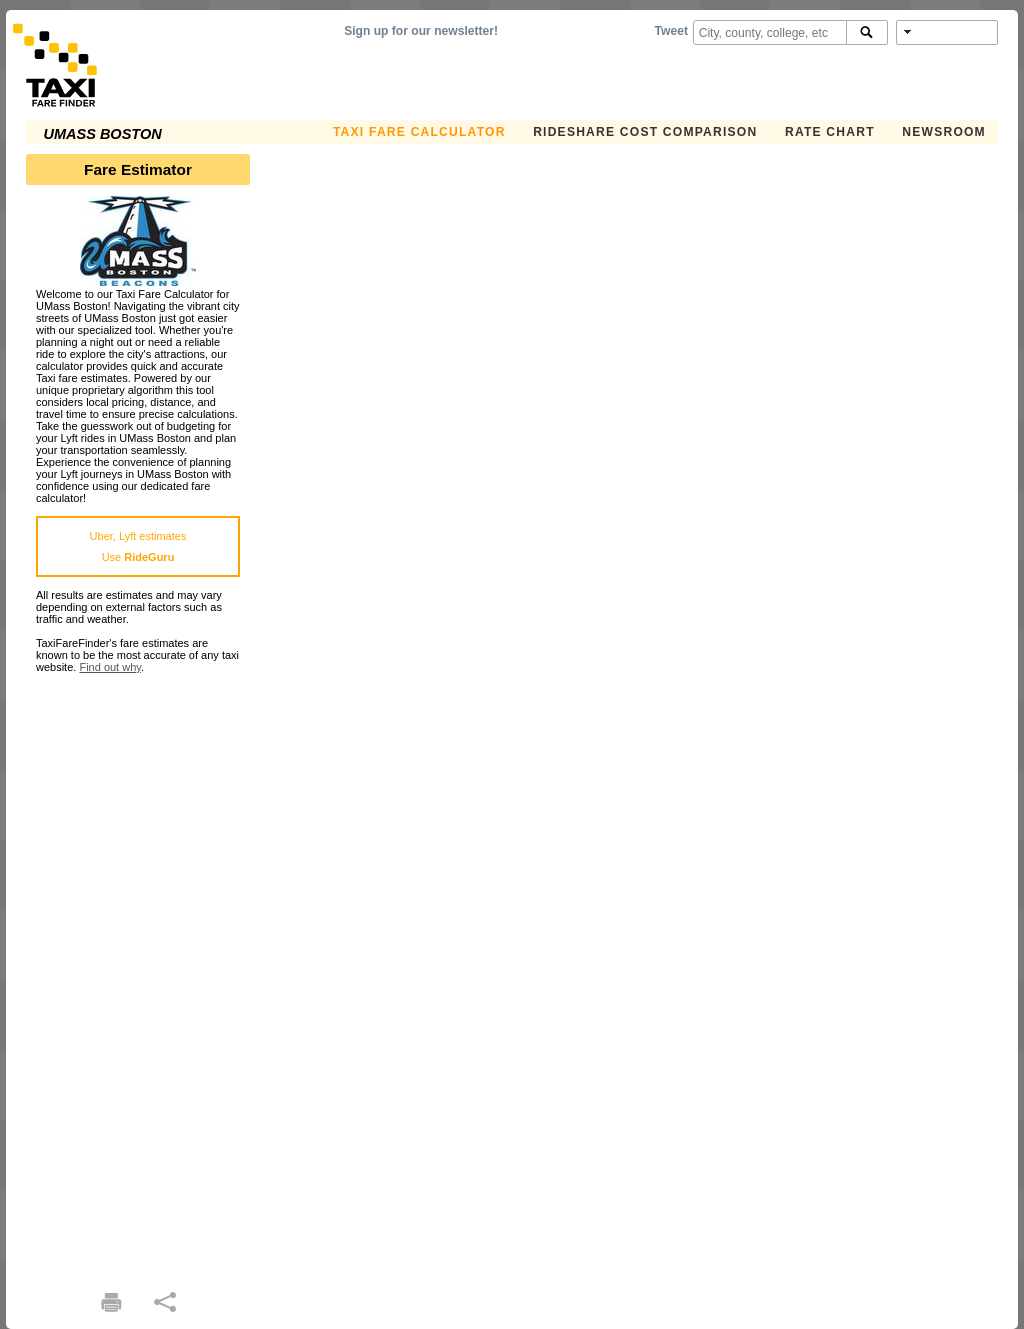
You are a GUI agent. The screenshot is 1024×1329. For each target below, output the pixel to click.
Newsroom (944, 132)
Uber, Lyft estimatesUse (138, 546)
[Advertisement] (138, 973)
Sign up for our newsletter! (421, 31)
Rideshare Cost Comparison (645, 132)
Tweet (671, 31)
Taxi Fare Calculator (419, 132)
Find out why (110, 667)
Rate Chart (830, 132)
